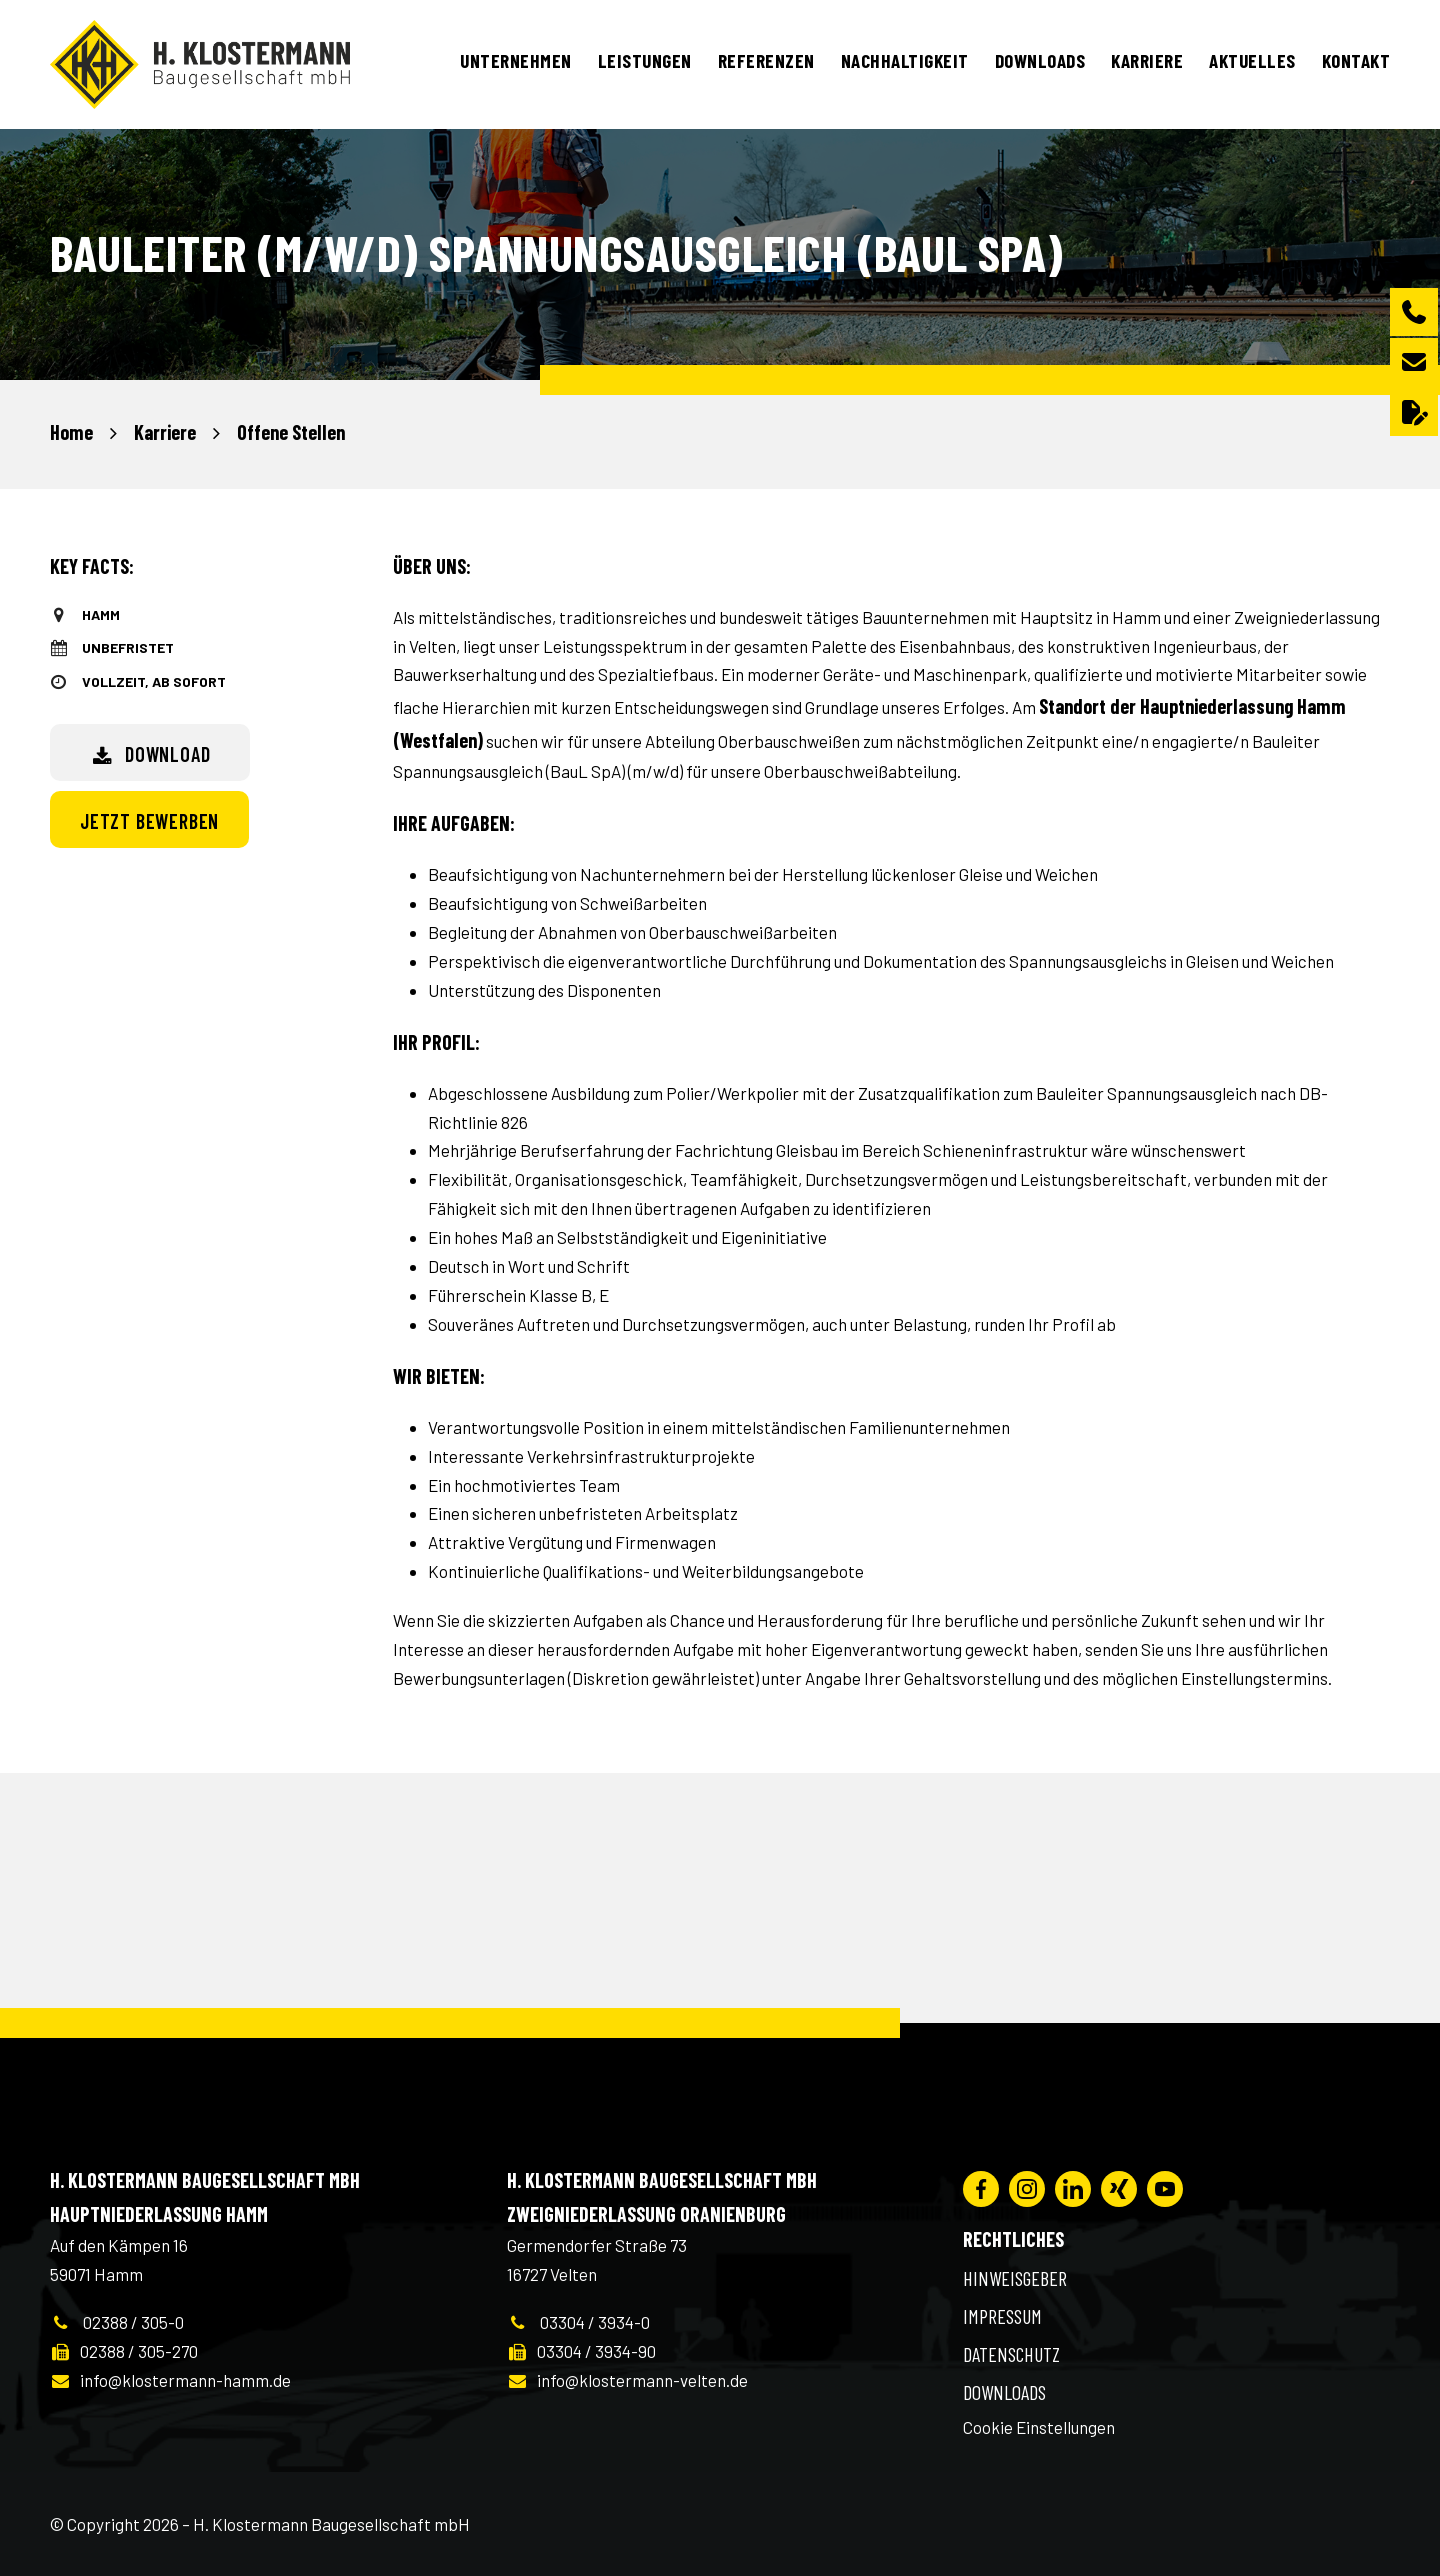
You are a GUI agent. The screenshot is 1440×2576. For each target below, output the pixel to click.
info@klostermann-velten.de (627, 2380)
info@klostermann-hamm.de (170, 2380)
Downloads (1040, 60)
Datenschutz (1011, 2354)
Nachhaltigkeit (905, 60)
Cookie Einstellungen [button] (1039, 2427)
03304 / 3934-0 (578, 2322)
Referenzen (766, 60)
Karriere (1147, 60)
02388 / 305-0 (117, 2322)
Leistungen (645, 60)
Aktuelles (1252, 60)
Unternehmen (516, 60)
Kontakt (1356, 60)
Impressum (1002, 2316)
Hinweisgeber (1015, 2278)
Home (71, 432)
